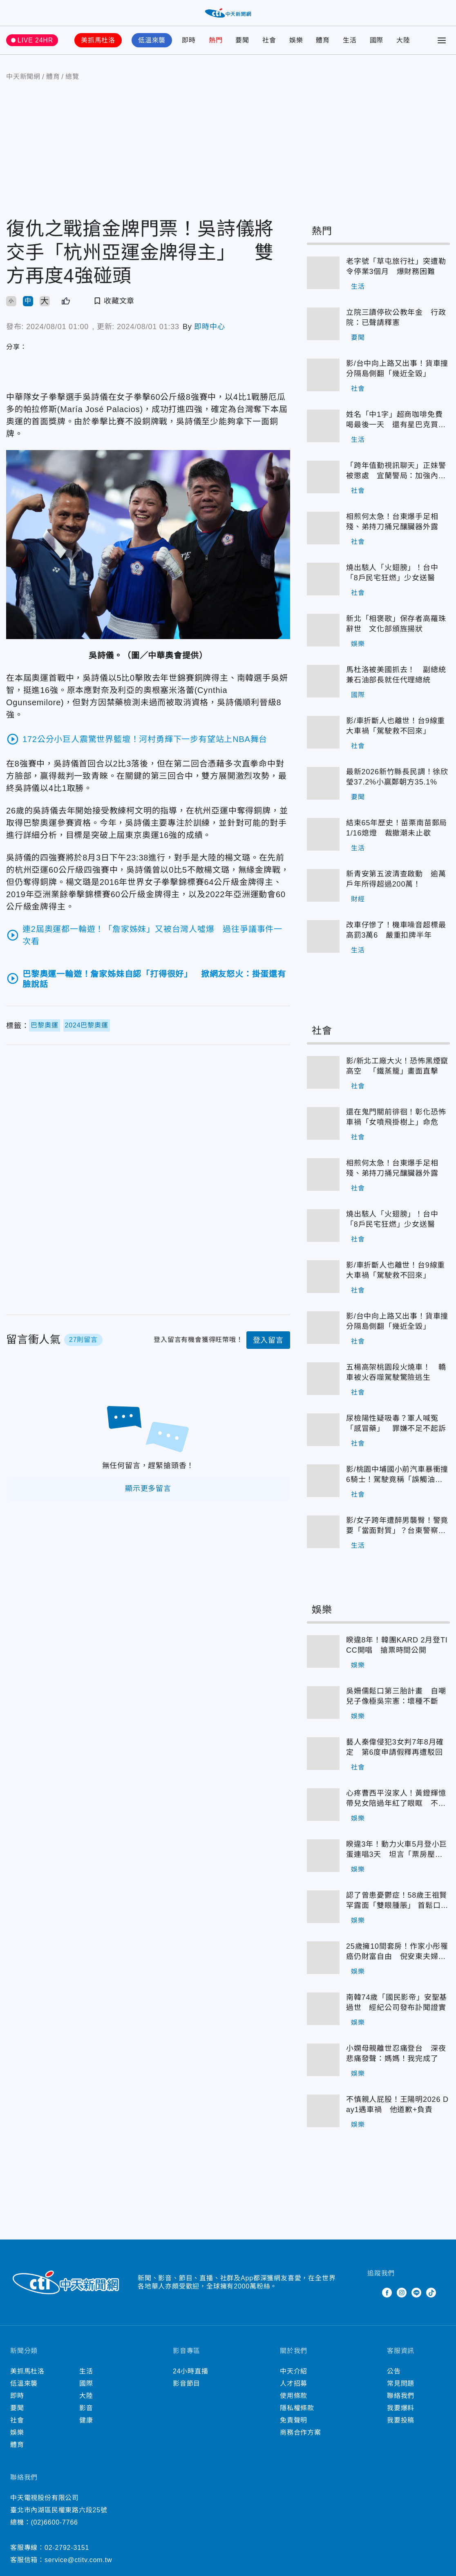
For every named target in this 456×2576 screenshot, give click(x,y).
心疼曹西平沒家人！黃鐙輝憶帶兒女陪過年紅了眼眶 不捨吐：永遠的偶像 (396, 1799)
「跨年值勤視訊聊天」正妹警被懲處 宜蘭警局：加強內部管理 (396, 471)
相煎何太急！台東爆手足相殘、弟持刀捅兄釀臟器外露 (392, 522)
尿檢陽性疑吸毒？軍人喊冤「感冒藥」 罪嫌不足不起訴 (396, 1423)
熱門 (216, 40)
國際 (377, 40)
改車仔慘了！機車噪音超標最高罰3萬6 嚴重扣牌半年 (396, 930)
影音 (86, 2407)
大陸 (403, 40)
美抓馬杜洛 (98, 40)
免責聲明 (293, 2420)
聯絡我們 (400, 2395)
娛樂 (296, 40)
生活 (350, 40)
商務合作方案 (300, 2432)
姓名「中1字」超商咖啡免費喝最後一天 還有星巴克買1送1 (394, 420)
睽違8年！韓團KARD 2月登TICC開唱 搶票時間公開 (397, 1645)
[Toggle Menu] (442, 40)
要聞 (242, 40)
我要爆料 (400, 2407)
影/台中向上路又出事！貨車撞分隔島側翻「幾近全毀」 (397, 368)
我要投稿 (400, 2420)
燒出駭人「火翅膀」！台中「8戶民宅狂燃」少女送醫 (392, 573)
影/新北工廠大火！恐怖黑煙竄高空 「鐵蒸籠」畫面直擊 (397, 1066)
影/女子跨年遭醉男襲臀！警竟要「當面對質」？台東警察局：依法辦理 (397, 1526)
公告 (394, 2371)
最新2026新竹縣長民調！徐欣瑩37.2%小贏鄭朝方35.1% (397, 777)
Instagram (402, 2292)
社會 (269, 40)
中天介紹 (293, 2371)
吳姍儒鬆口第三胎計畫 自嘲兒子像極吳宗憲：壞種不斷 (396, 1696)
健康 (86, 2420)
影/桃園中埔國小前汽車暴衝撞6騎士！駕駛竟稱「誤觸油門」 (397, 1475)
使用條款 (293, 2395)
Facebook (387, 2292)
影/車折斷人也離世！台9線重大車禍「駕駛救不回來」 (395, 726)
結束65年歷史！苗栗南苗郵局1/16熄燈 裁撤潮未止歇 (396, 828)
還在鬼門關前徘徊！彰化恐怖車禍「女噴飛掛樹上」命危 (396, 1117)
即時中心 (209, 327)
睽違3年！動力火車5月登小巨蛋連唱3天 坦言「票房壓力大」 (396, 1850)
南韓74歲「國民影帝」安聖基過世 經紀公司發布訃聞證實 (396, 2002)
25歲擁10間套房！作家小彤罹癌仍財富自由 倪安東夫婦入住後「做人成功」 (397, 1952)
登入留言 (268, 1340)
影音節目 (186, 2383)
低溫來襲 (151, 40)
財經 (358, 899)
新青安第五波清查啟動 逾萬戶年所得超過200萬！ (396, 879)
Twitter (372, 2292)
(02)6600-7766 (54, 2522)
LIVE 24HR (35, 40)
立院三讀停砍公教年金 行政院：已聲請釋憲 (396, 317)
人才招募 (293, 2383)
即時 (189, 40)
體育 (323, 40)
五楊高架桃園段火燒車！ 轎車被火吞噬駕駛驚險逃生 (396, 1372)
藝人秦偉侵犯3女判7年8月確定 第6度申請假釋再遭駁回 (395, 1747)
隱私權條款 (297, 2407)
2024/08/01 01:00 (57, 327)
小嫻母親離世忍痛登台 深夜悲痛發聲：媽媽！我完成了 (396, 2053)
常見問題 (400, 2383)
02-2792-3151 (67, 2547)
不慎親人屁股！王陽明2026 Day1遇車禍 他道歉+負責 (397, 2104)
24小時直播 (190, 2371)
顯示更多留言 (148, 1488)
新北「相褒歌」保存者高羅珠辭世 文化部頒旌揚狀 (396, 624)
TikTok (431, 2292)
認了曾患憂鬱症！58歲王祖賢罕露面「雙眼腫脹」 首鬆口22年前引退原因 (397, 1901)
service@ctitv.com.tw (78, 2559)
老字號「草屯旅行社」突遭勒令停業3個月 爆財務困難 (396, 266)
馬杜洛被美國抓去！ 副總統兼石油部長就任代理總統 (396, 675)
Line (416, 2292)
